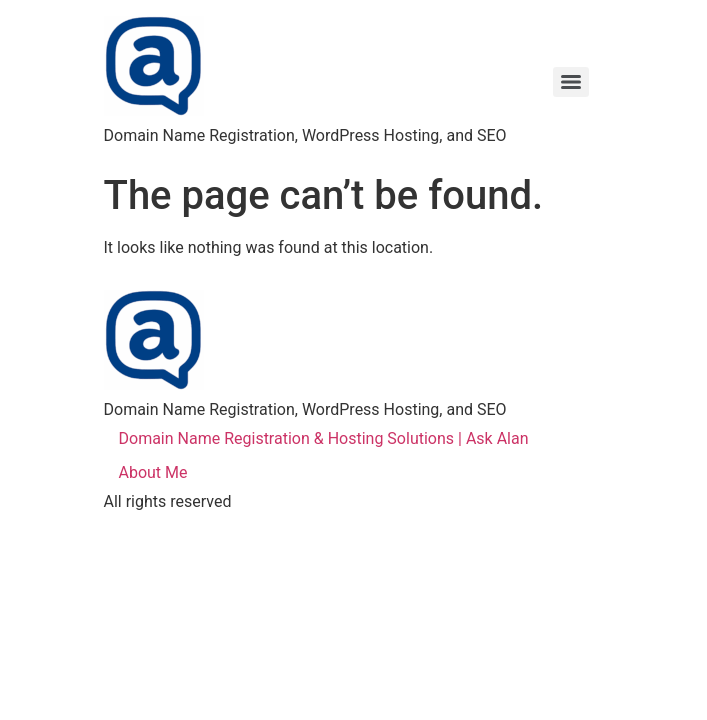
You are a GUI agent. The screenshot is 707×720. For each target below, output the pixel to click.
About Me (153, 472)
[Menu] (571, 82)
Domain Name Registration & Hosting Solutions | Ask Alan (324, 438)
